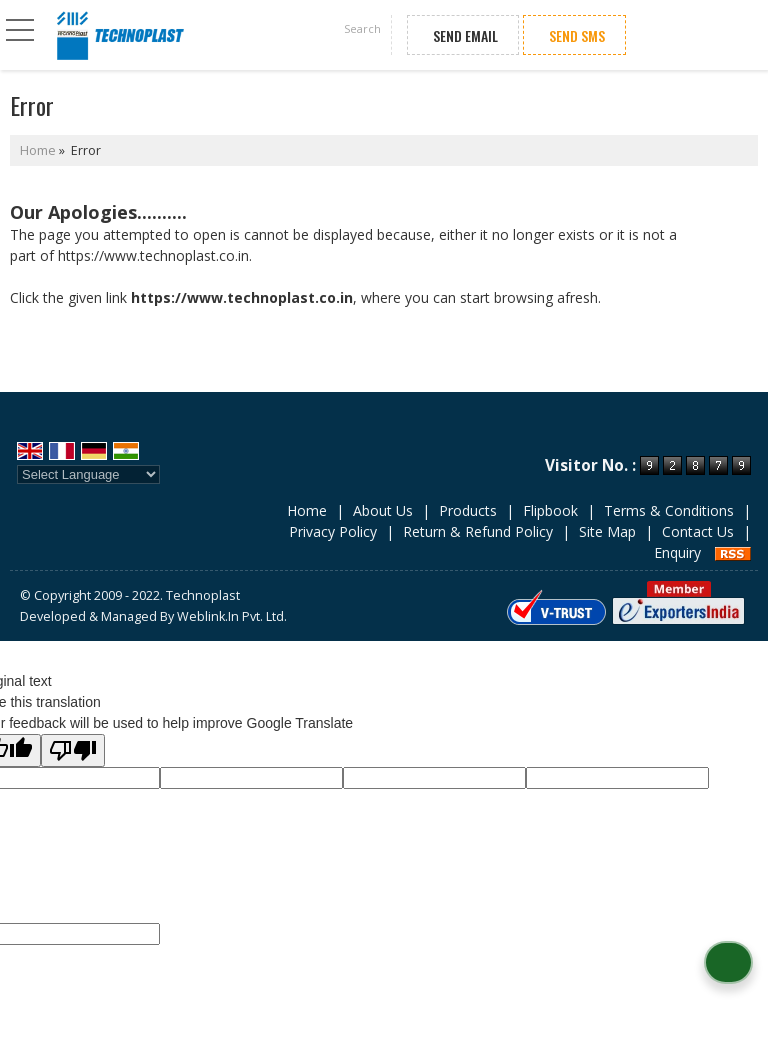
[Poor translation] (73, 750)
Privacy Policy (333, 531)
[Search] (362, 31)
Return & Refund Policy (478, 531)
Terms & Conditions (669, 510)
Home (38, 150)
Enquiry (677, 552)
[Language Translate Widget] (88, 474)
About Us (383, 510)
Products (468, 510)
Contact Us (698, 531)
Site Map (607, 531)
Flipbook (550, 510)
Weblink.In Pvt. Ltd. (232, 616)
